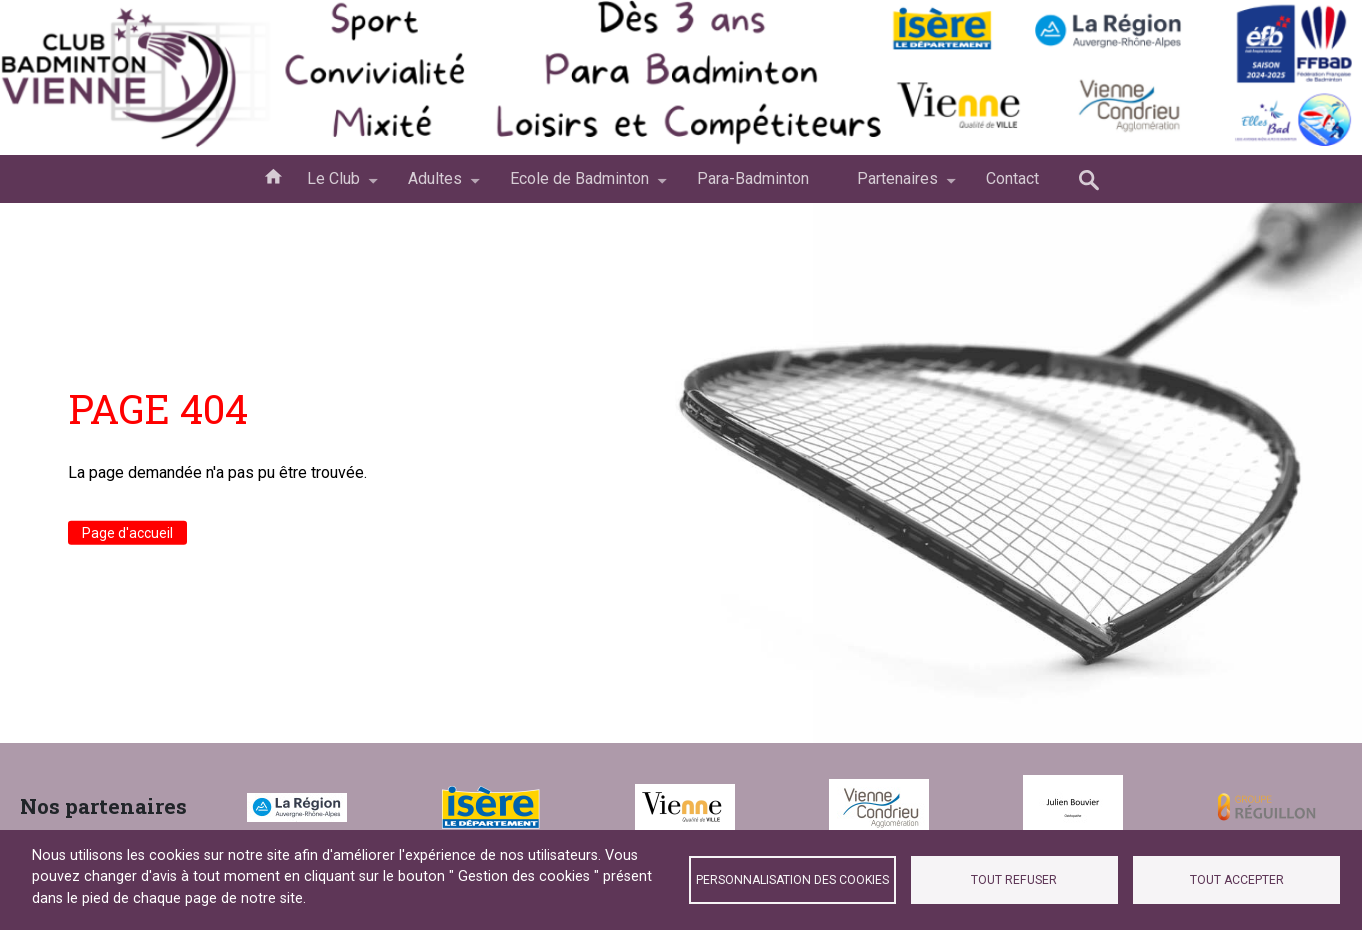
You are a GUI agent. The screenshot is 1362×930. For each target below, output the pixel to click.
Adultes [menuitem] (435, 186)
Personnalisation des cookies (792, 880)
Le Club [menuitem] (333, 186)
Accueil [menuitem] (273, 175)
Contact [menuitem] (1012, 178)
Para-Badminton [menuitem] (753, 178)
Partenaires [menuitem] (897, 186)
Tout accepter (1237, 880)
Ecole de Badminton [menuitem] (579, 186)
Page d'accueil (127, 533)
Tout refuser (1014, 880)
